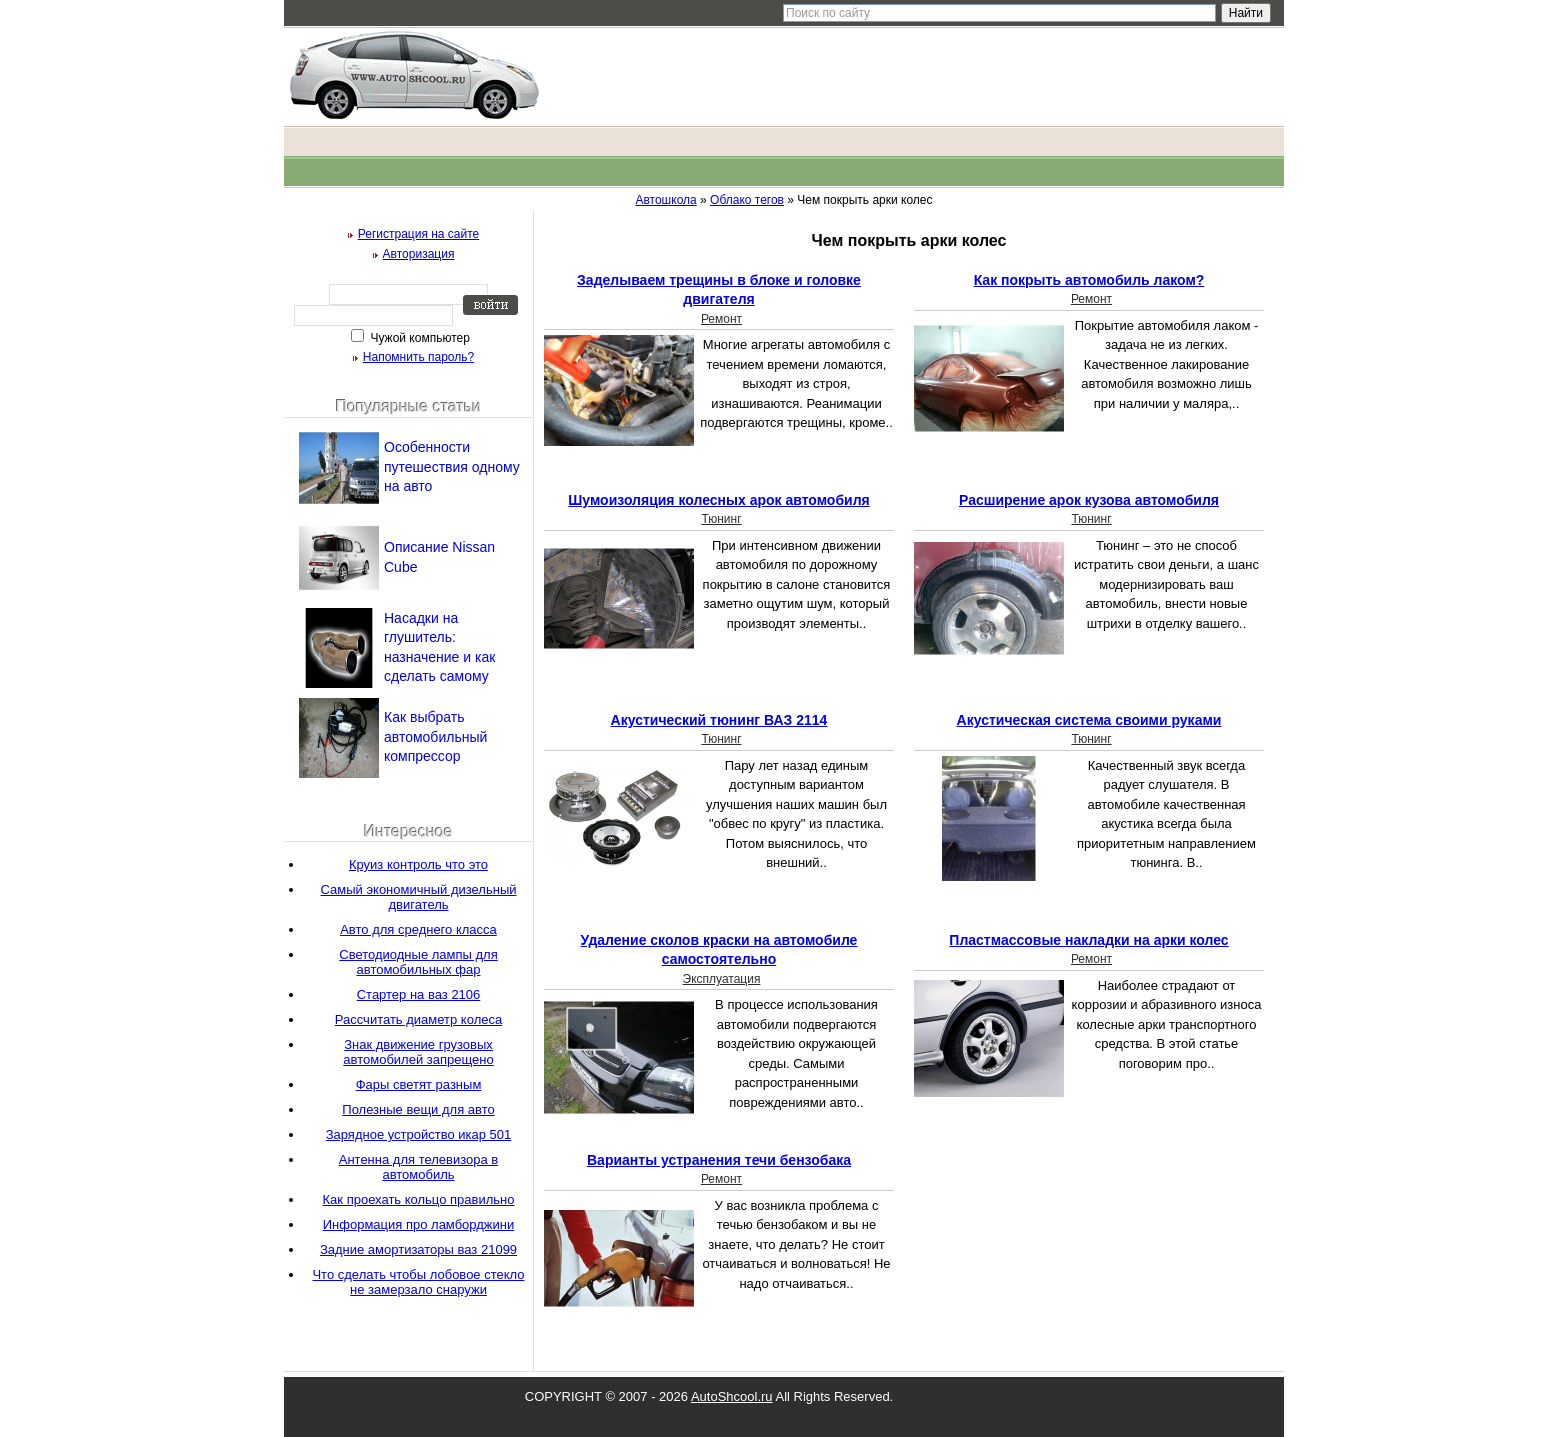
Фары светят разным (419, 1084)
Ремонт (721, 319)
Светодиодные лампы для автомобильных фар (418, 962)
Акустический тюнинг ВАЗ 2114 (719, 720)
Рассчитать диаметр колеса (418, 1019)
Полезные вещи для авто (418, 1109)
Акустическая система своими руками (1089, 720)
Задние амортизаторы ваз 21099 (418, 1249)
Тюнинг (721, 519)
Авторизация (419, 254)
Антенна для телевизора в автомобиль (419, 1167)
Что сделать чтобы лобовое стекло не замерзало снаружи (418, 1282)
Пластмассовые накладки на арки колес (1088, 940)
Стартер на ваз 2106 (419, 994)
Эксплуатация (722, 979)
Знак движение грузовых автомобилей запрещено (418, 1052)
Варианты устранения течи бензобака (719, 1160)
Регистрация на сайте (419, 234)
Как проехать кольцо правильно (419, 1199)
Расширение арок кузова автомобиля (1089, 500)
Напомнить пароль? (418, 357)
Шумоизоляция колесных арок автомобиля (718, 500)
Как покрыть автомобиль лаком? (1089, 280)
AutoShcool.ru (732, 1396)
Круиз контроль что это (418, 864)
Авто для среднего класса (418, 929)
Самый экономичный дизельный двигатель (419, 897)
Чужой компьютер (418, 338)
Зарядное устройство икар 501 (419, 1134)
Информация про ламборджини (419, 1224)
